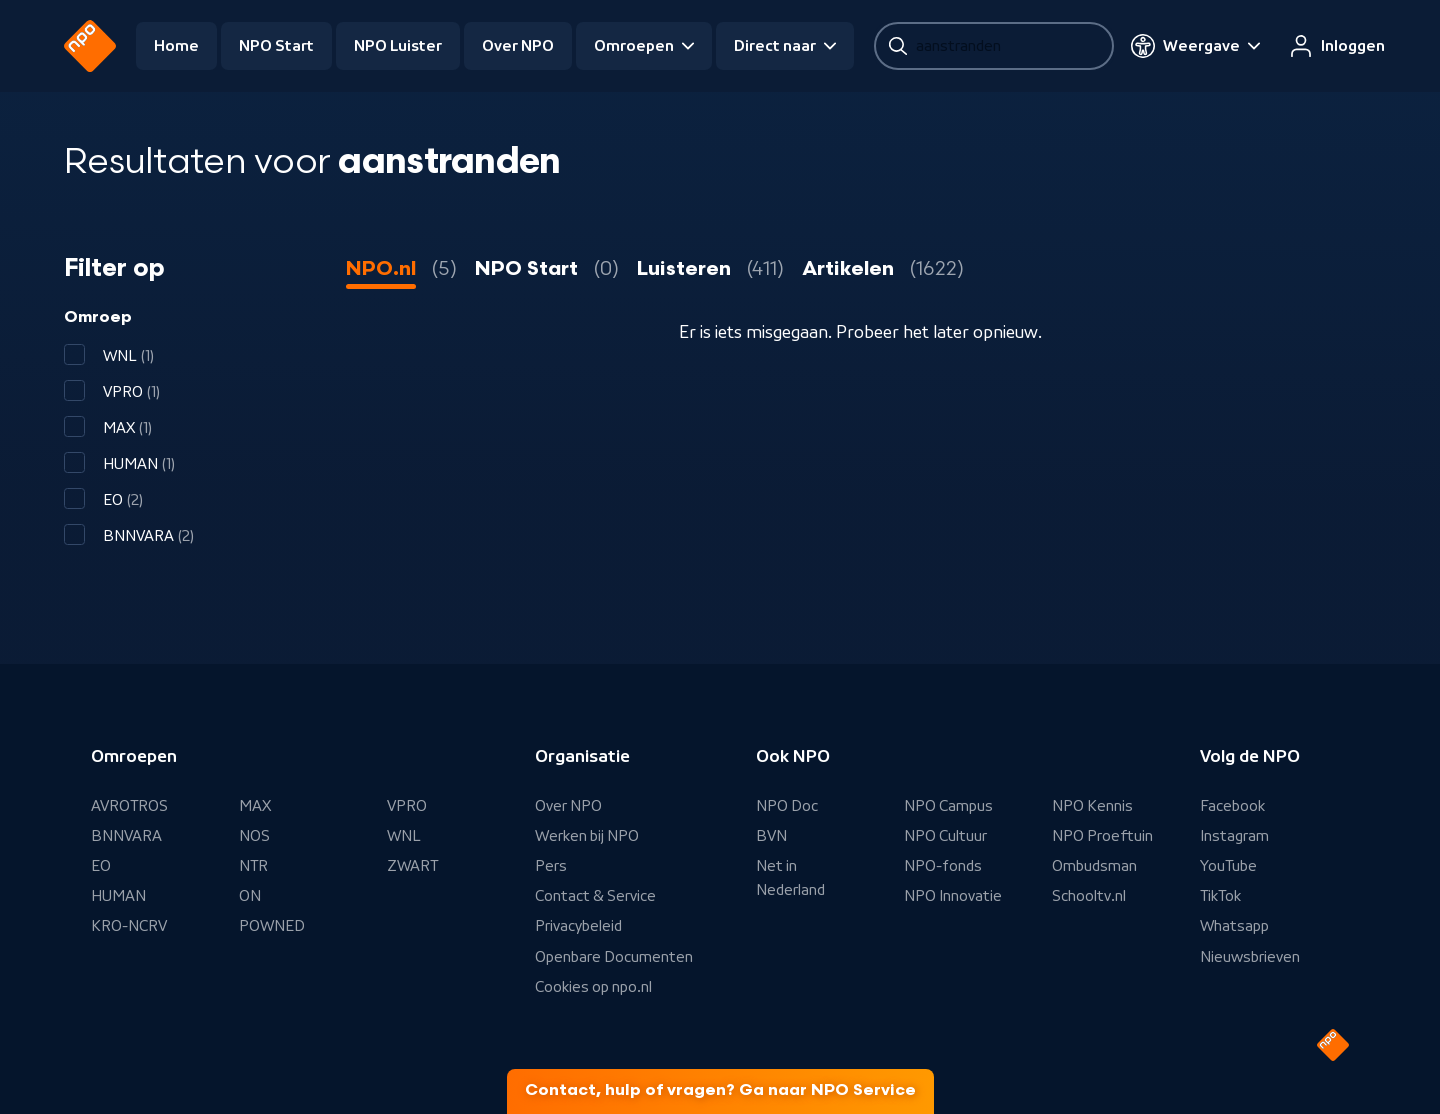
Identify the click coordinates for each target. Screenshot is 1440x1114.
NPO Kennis (1092, 806)
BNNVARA (126, 836)
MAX (255, 806)
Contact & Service (595, 896)
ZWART (412, 866)
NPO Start (276, 46)
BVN (771, 836)
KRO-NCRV (129, 926)
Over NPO (518, 46)
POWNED (272, 926)
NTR (253, 866)
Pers (551, 866)
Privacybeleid (578, 926)
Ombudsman (1094, 866)
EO (101, 866)
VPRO (407, 806)
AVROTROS (129, 806)
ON (250, 896)
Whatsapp (1234, 926)
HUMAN (118, 896)
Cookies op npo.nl (593, 987)
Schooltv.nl (1089, 896)
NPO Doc (787, 806)
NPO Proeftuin (1102, 836)
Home (176, 46)
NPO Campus (948, 806)
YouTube (1228, 866)
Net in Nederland (790, 878)
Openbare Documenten (614, 957)
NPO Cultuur (945, 836)
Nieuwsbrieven (1250, 957)
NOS (254, 836)
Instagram (1234, 836)
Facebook (1232, 806)
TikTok (1220, 896)
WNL (404, 836)
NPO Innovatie (953, 896)
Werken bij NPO (587, 836)
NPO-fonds (943, 866)
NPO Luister (398, 46)
